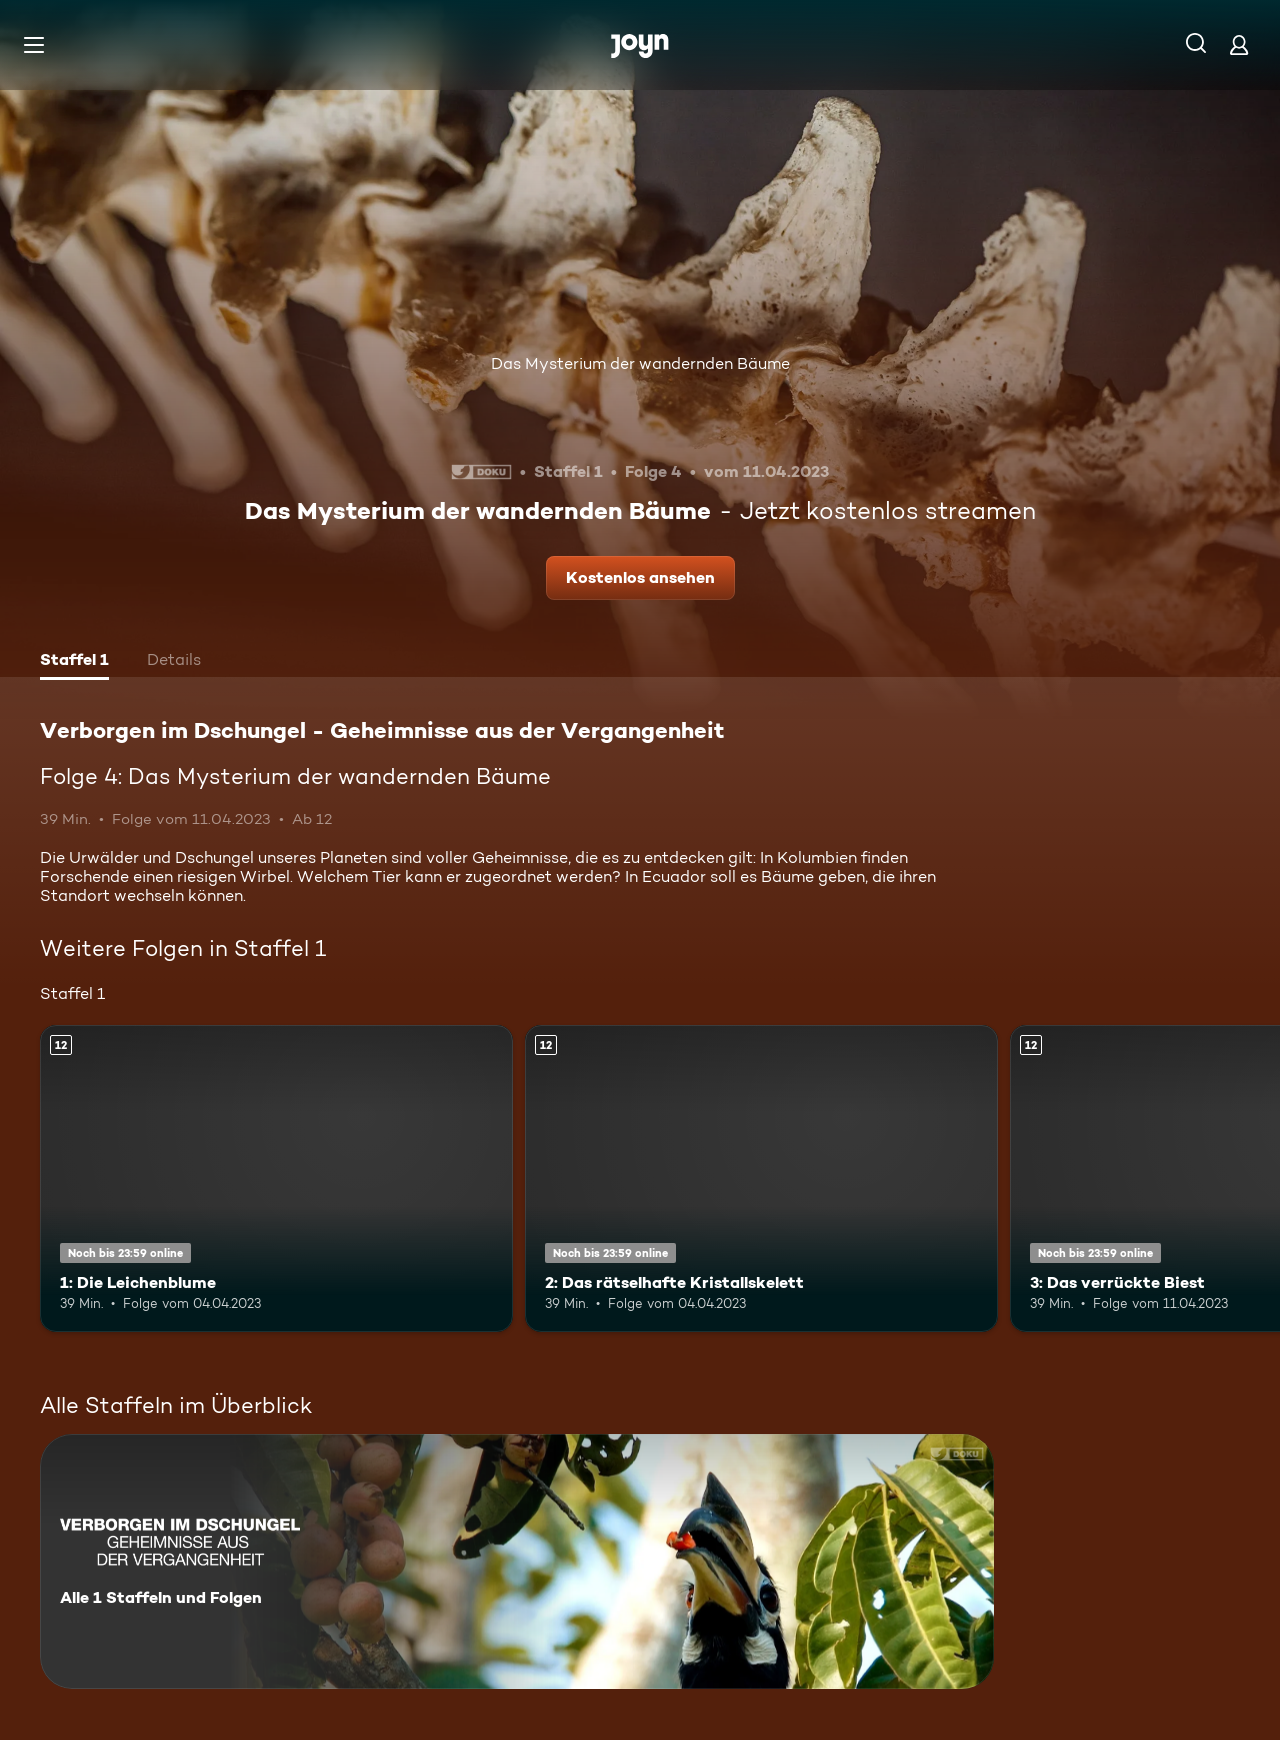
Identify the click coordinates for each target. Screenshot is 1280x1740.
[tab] (74, 662)
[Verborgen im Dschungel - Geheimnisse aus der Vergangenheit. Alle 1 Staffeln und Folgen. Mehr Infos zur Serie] (517, 1561)
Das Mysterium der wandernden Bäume (640, 363)
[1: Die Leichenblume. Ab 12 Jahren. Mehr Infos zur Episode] (276, 1178)
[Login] (1239, 44)
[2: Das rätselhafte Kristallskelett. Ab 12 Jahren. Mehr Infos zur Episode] (761, 1178)
